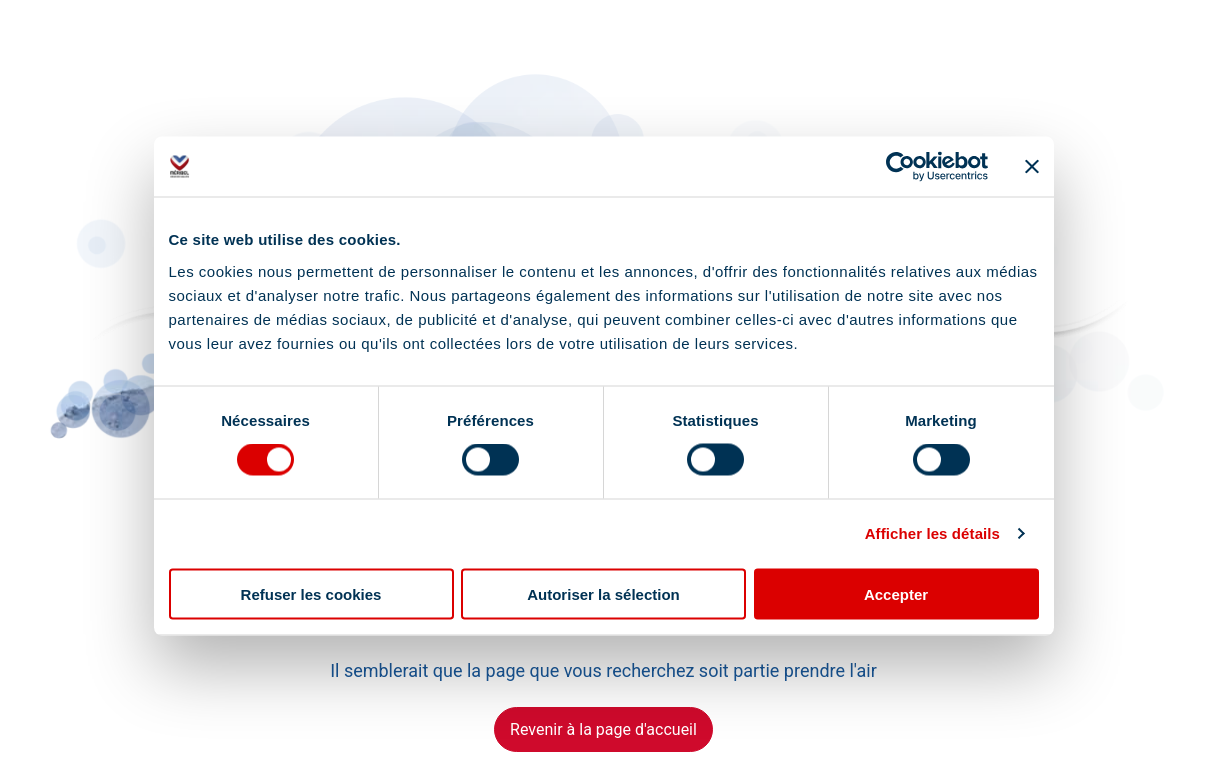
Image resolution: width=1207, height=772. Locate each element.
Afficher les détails (932, 533)
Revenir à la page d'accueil (603, 729)
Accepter (896, 593)
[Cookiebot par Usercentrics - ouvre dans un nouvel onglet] (900, 167)
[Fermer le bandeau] (1032, 167)
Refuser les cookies (311, 593)
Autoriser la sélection (603, 593)
